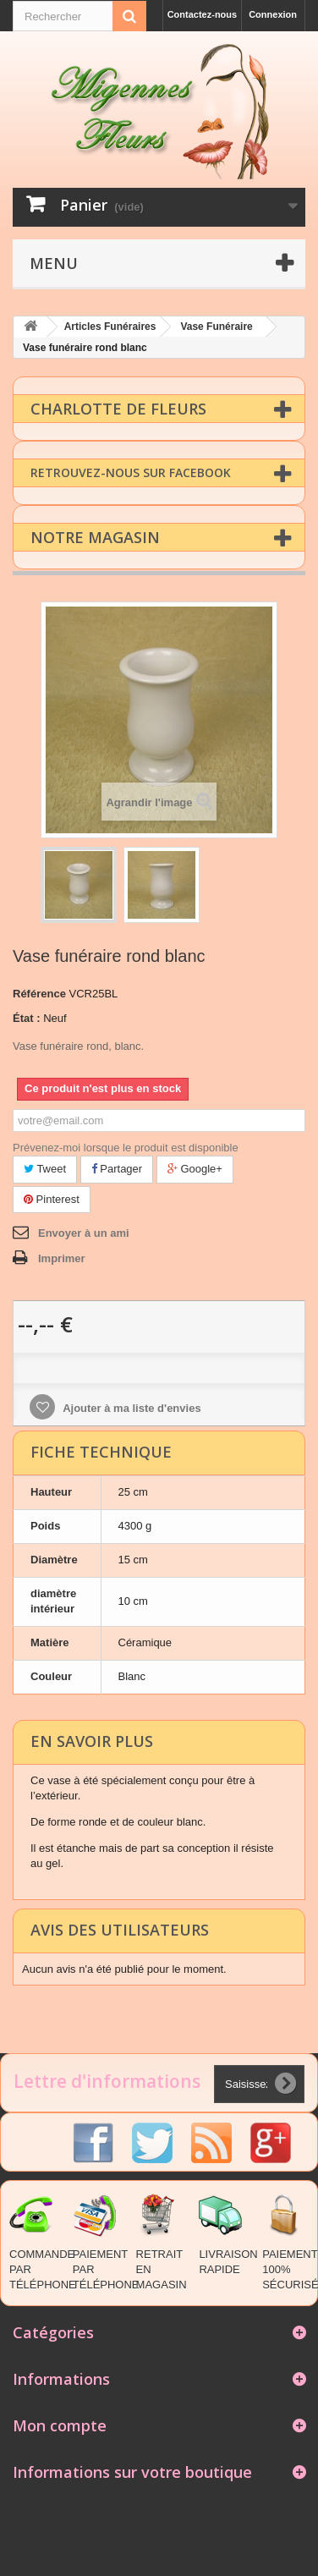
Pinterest (52, 1198)
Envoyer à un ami (83, 1232)
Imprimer (61, 1257)
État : (27, 1017)
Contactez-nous (202, 14)
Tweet (45, 1168)
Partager (116, 1168)
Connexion (273, 14)
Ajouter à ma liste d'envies (130, 1407)
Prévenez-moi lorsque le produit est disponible (125, 1146)
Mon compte (60, 2424)
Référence (39, 992)
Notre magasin (95, 536)
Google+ (194, 1168)
